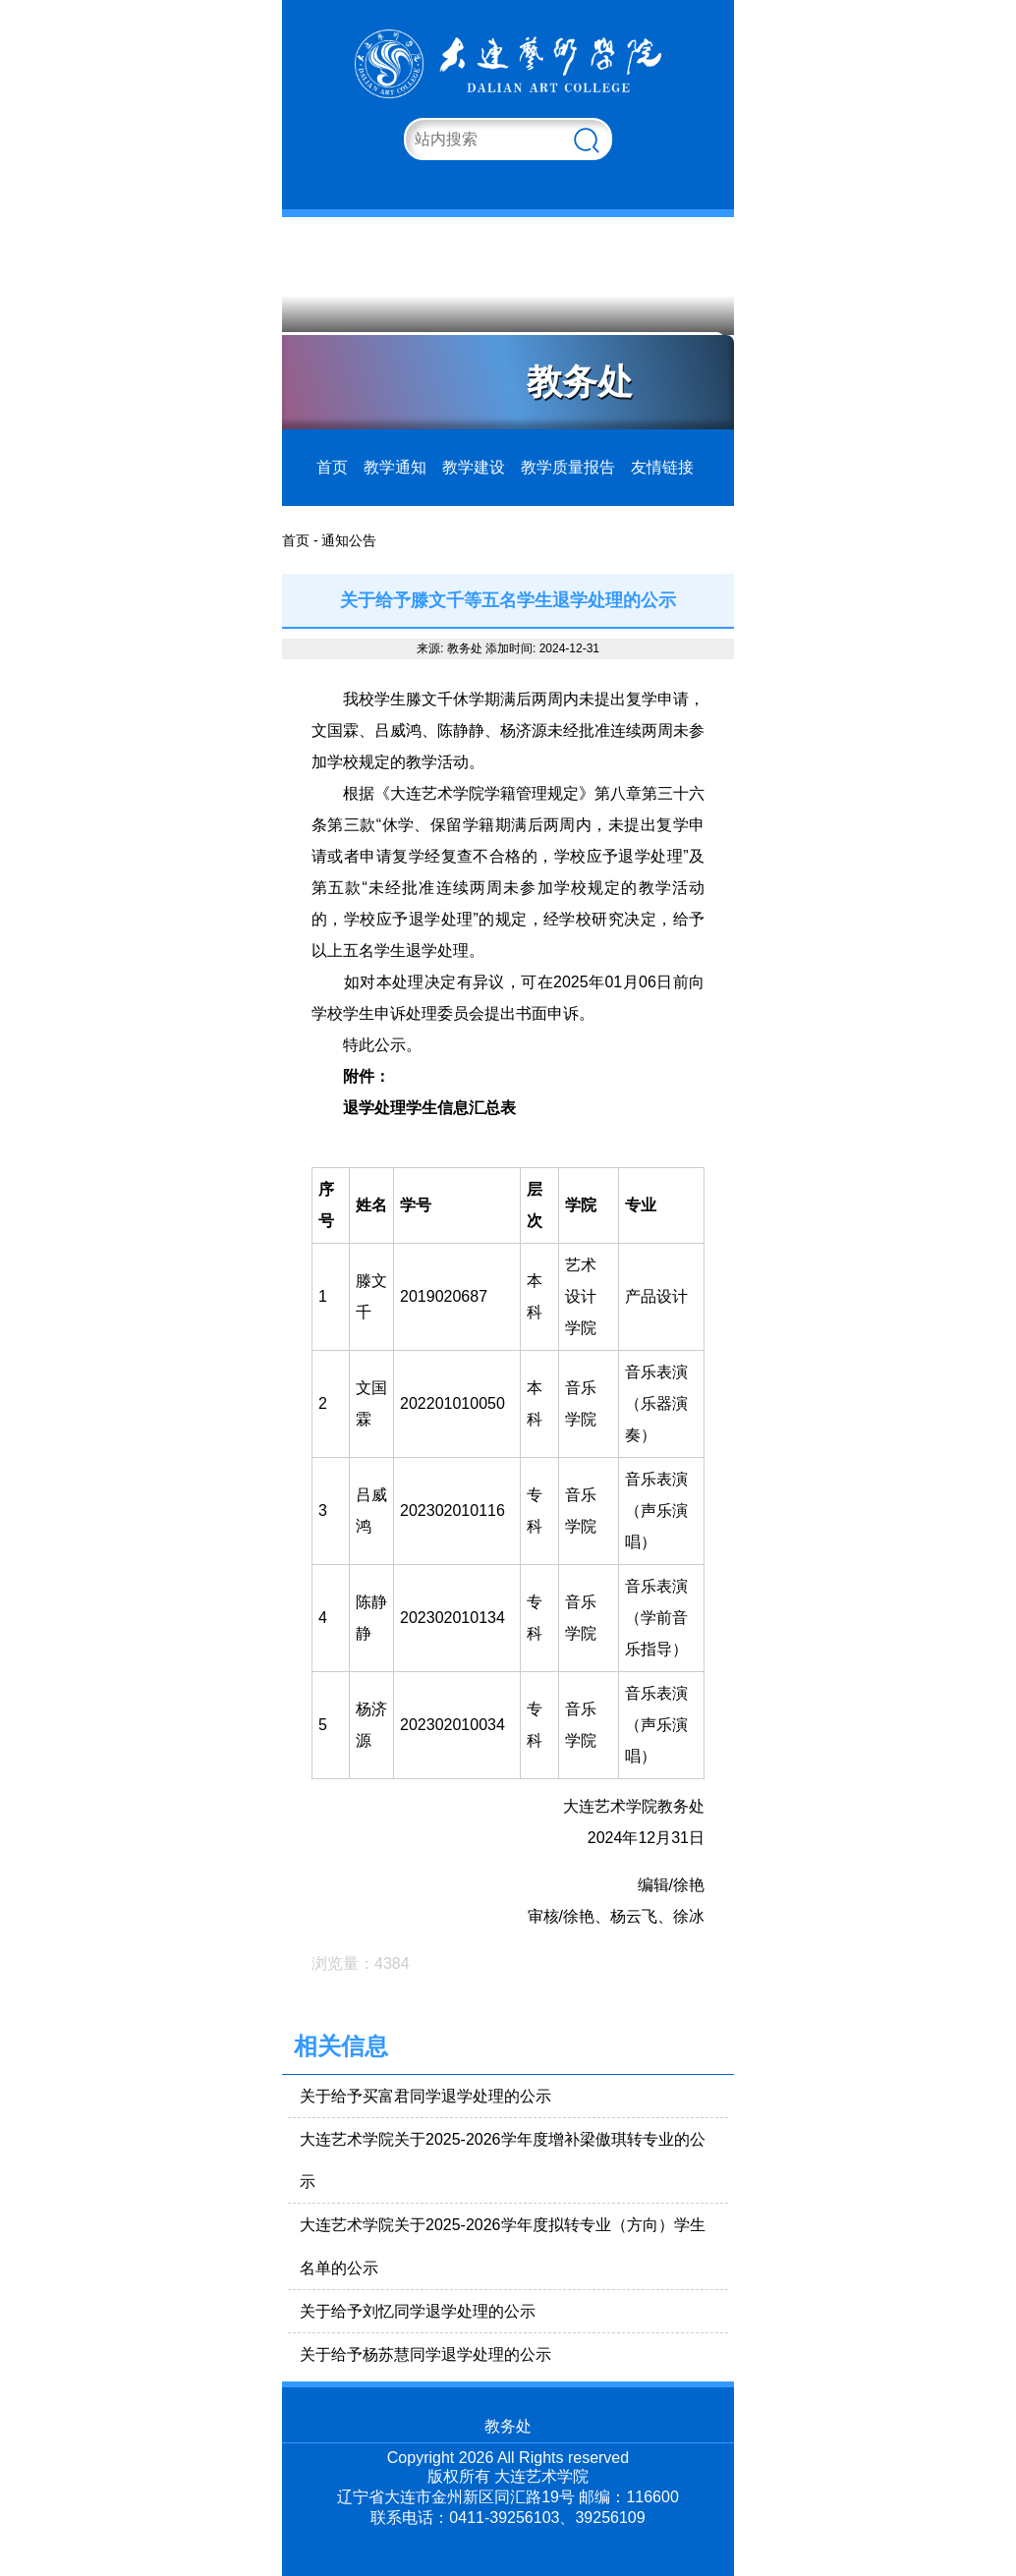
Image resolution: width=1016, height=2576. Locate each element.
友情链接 (662, 467)
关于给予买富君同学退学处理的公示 (425, 2096)
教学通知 (395, 467)
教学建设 (473, 467)
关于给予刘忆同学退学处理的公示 (418, 2311)
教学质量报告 (568, 467)
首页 (332, 467)
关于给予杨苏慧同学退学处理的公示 (425, 2354)
